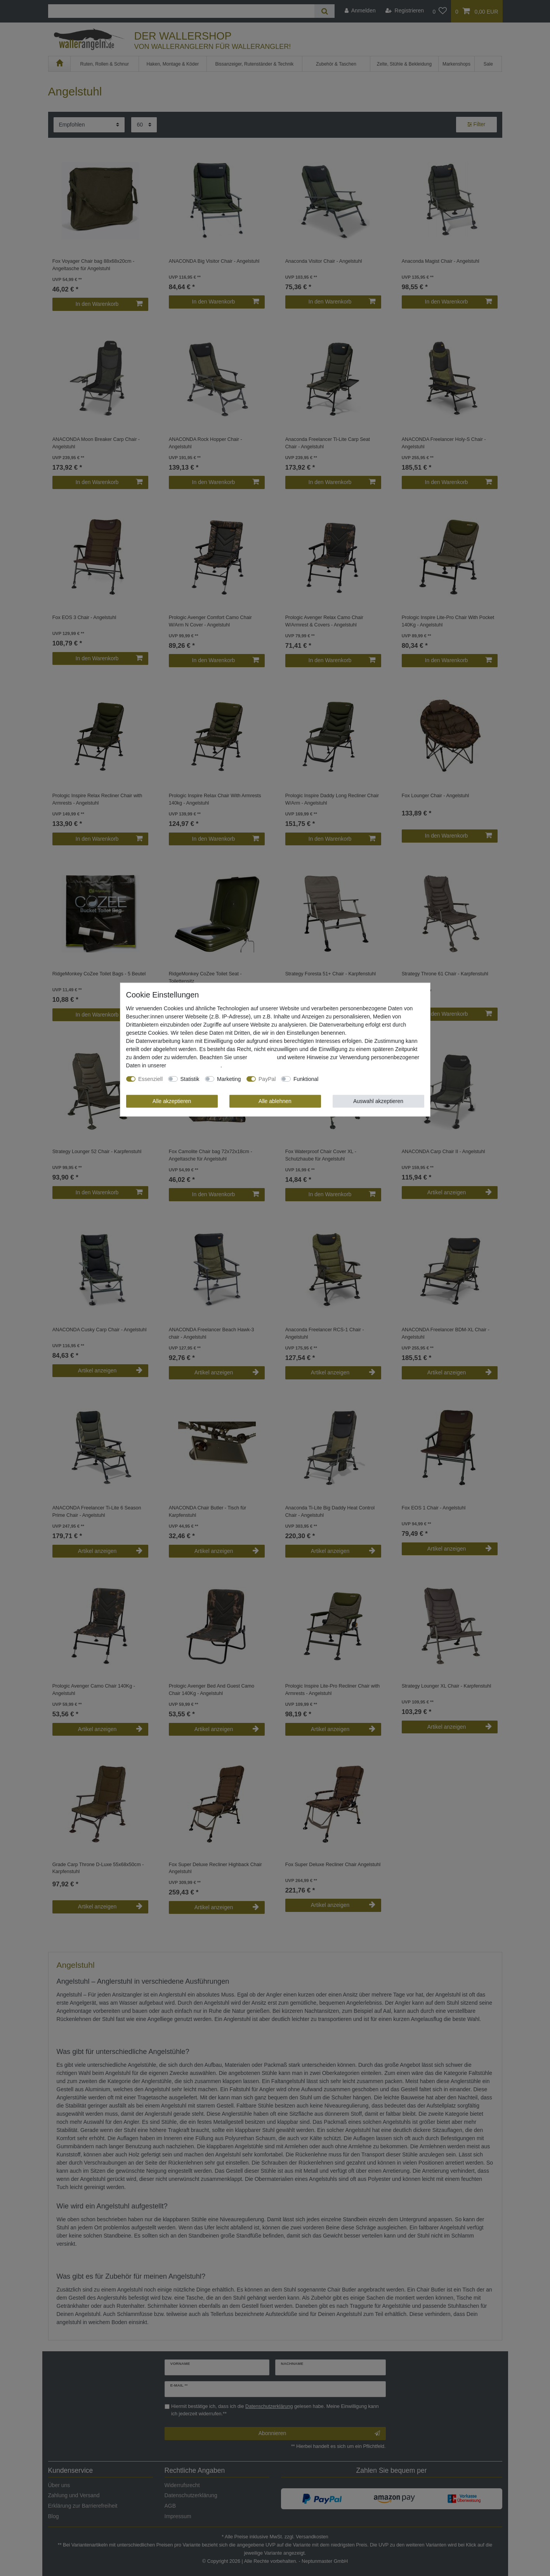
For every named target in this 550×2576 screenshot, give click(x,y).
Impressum (261, 1057)
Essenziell (150, 1079)
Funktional (306, 1079)
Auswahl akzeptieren (378, 1101)
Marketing (229, 1079)
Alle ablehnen (275, 1101)
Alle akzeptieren (172, 1101)
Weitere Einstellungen (350, 1079)
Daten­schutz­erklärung (194, 1065)
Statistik (190, 1079)
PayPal (267, 1079)
